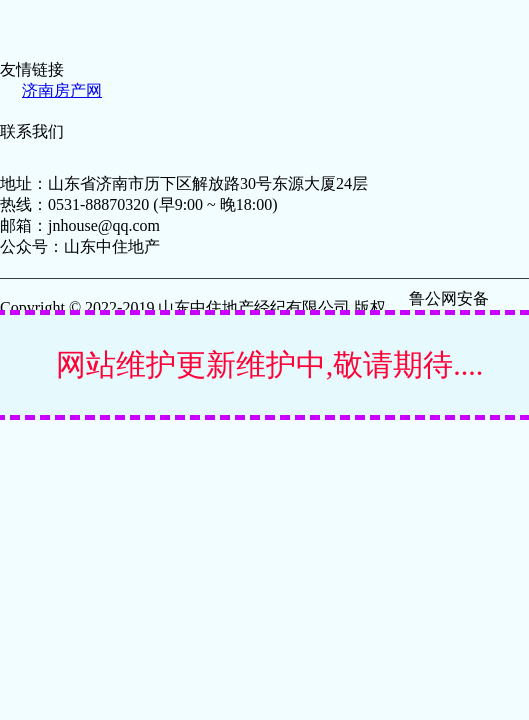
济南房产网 (62, 90)
